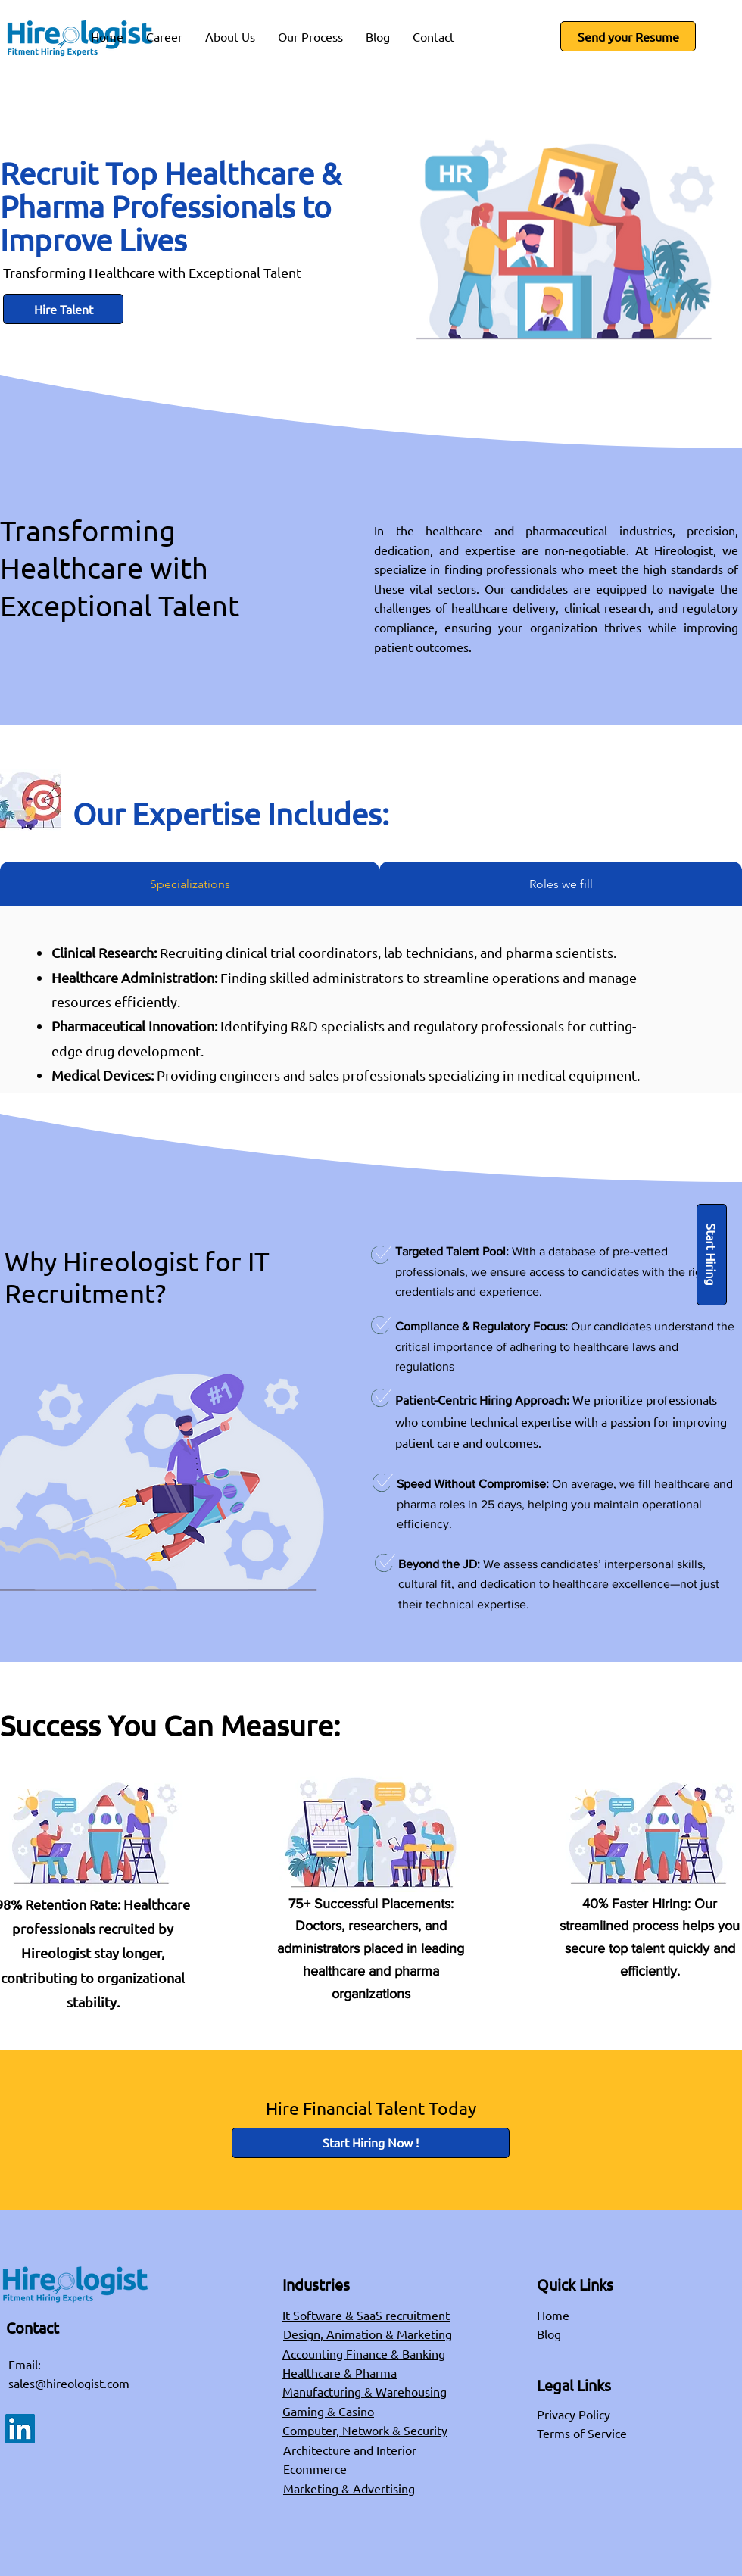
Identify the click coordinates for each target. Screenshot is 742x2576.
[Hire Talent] (63, 309)
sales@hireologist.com (68, 2382)
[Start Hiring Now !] (371, 2143)
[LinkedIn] (20, 2428)
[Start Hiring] (712, 1254)
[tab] (189, 884)
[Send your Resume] (628, 36)
